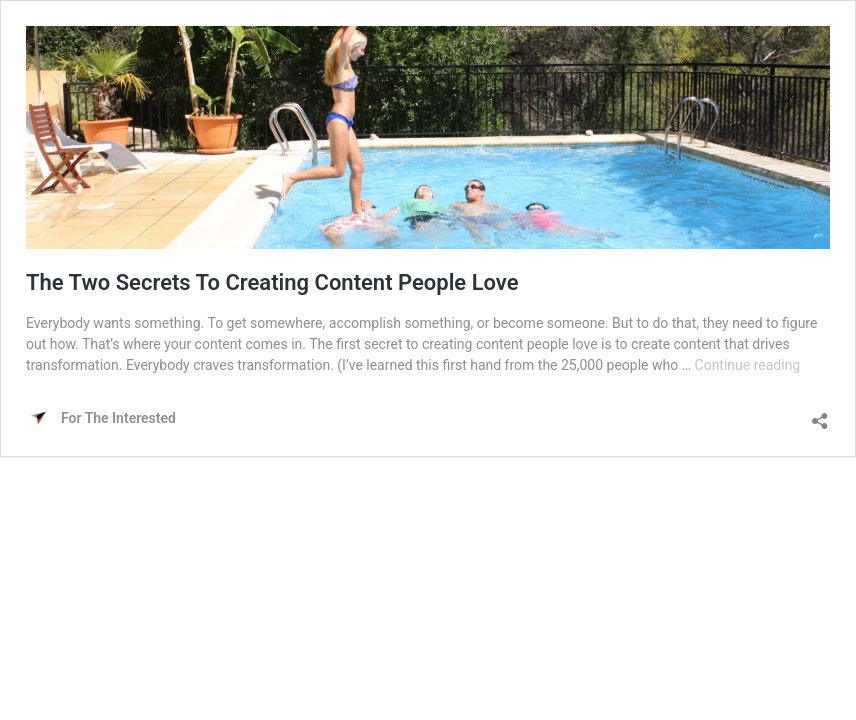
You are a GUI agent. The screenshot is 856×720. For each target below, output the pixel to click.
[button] (428, 137)
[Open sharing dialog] (820, 416)
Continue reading (748, 365)
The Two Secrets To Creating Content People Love (272, 282)
